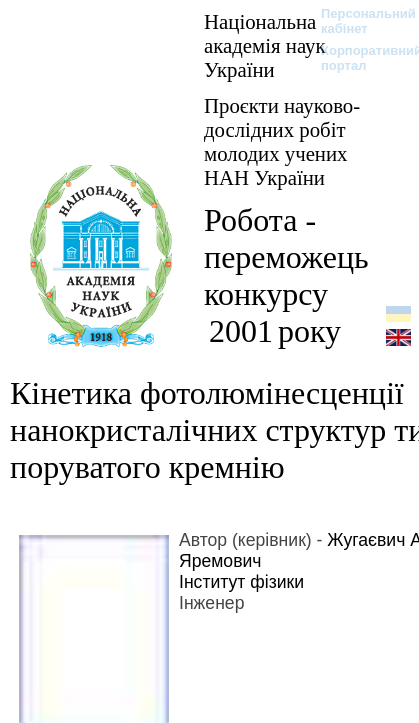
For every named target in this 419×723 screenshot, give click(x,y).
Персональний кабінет (358, 21)
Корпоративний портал (358, 58)
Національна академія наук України (265, 45)
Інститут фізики (241, 582)
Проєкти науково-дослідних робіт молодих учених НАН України (282, 141)
